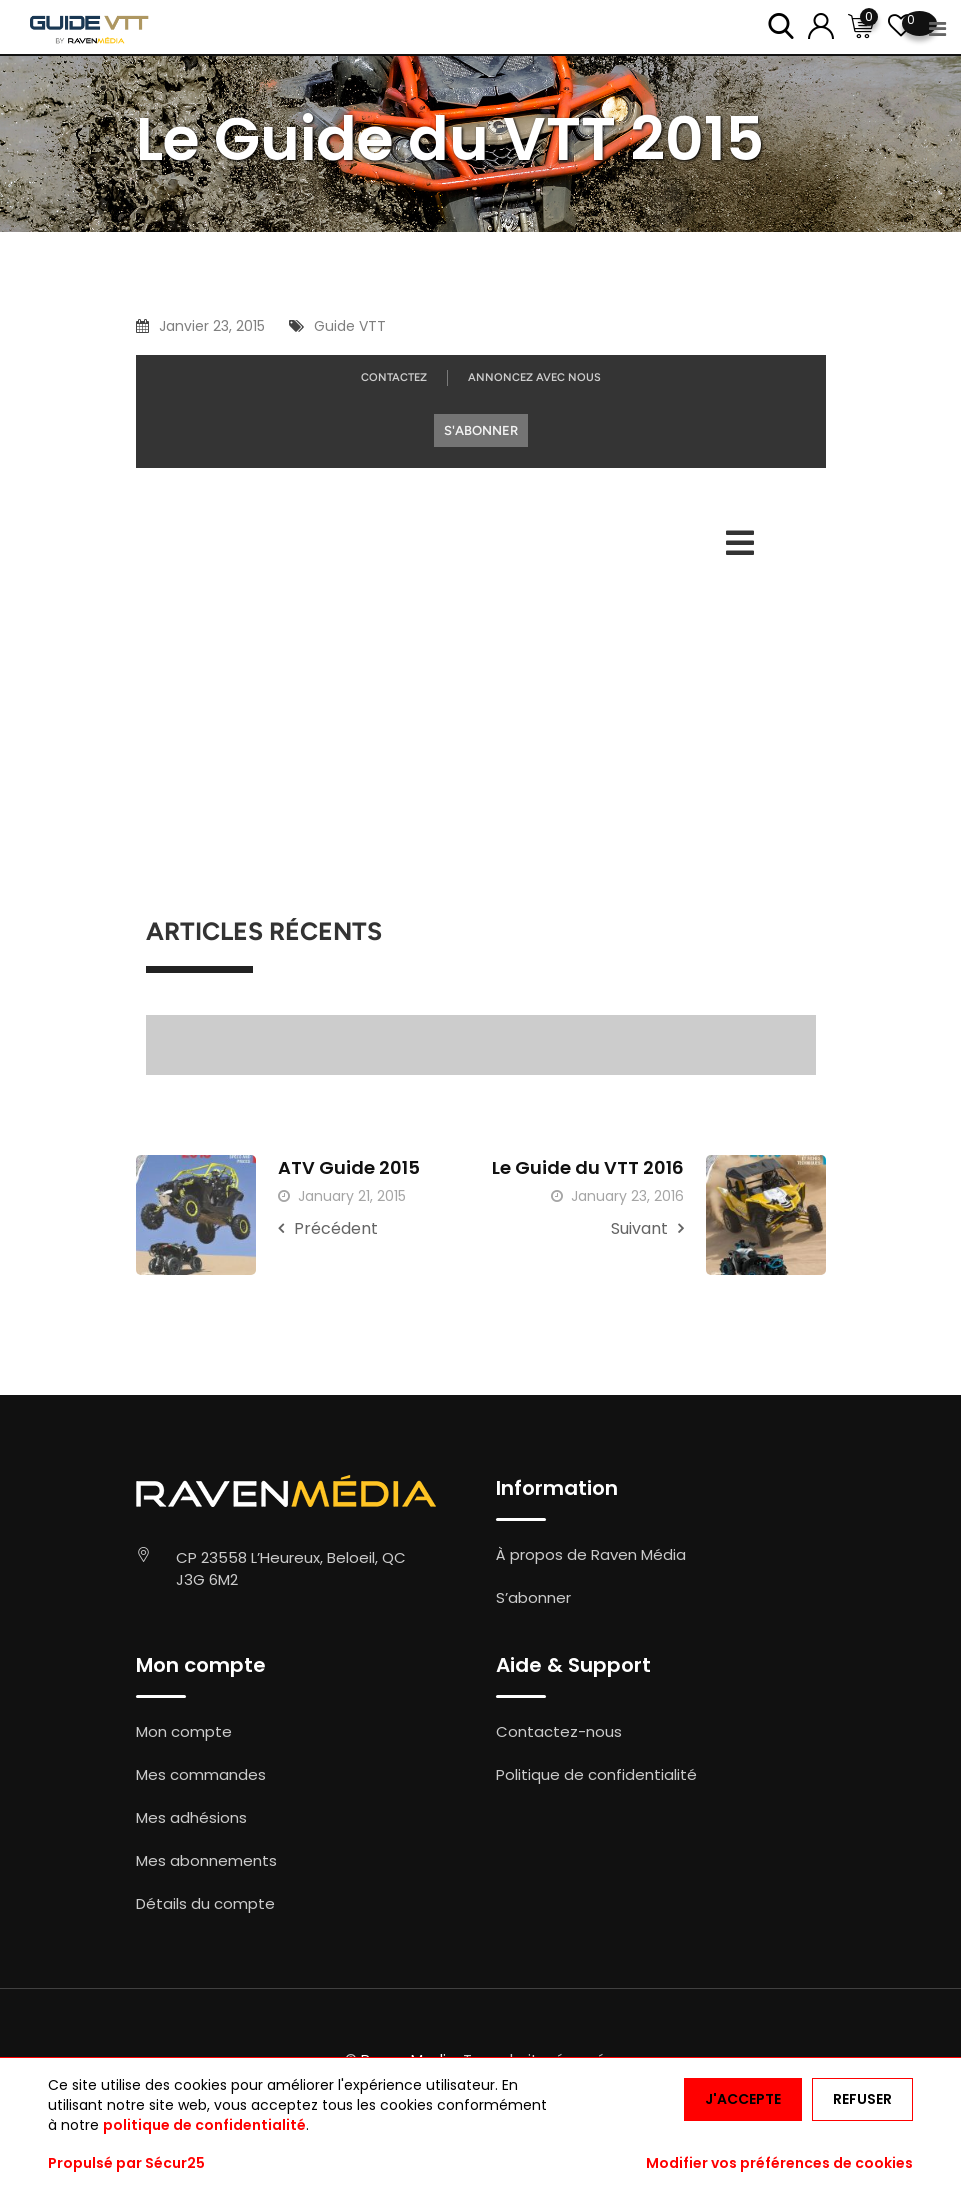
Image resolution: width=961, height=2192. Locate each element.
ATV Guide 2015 (349, 1167)
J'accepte (743, 2099)
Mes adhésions (191, 1817)
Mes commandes (201, 1774)
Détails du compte (205, 1903)
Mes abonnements (206, 1860)
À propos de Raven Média (591, 1554)
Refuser (862, 2099)
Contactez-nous (559, 1731)
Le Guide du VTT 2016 (588, 1167)
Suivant (647, 1228)
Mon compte (184, 1731)
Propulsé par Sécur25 (126, 2163)
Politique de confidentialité (596, 1774)
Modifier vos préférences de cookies (779, 2163)
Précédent (328, 1228)
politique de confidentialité (204, 2125)
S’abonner (533, 1597)
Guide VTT (350, 326)
